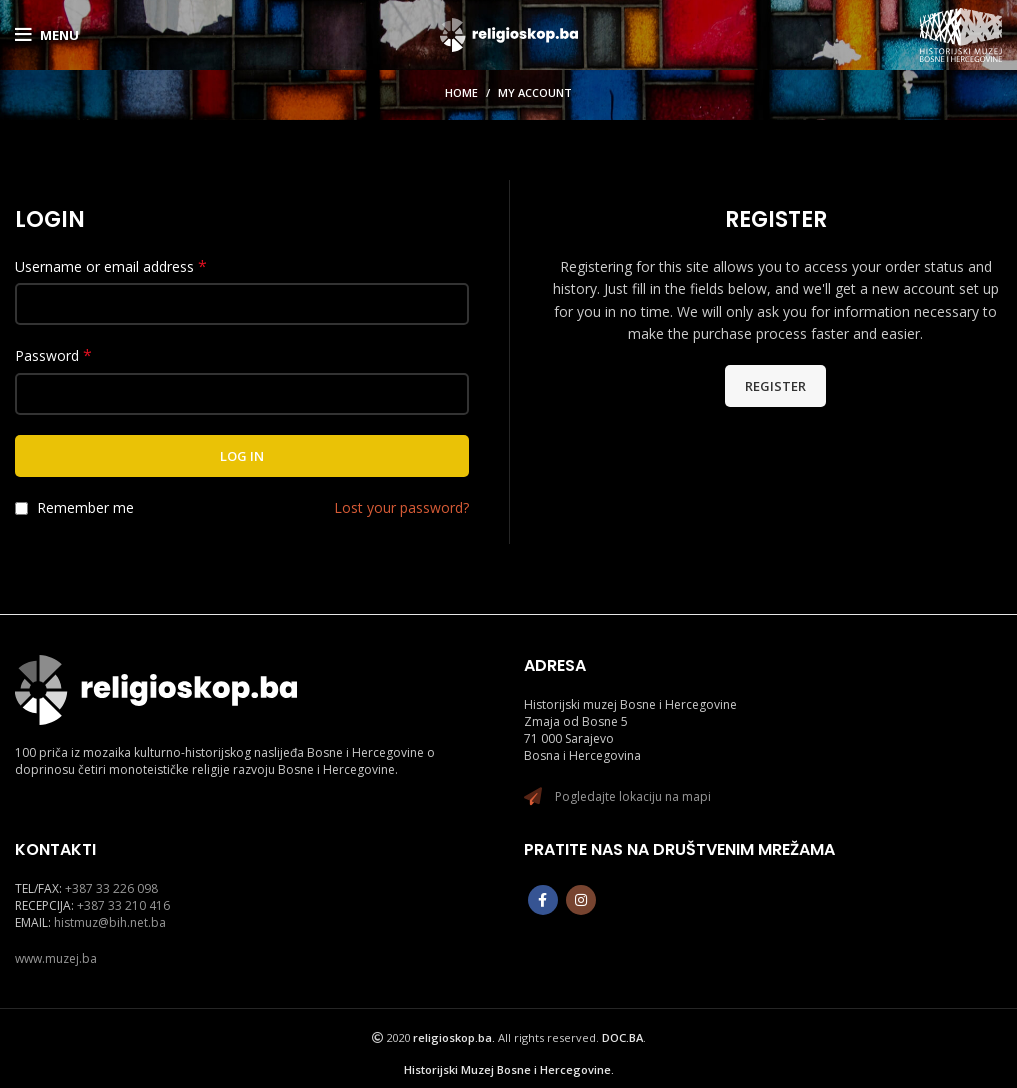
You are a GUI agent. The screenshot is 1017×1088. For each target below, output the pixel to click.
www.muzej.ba (56, 958)
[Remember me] (21, 508)
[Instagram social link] (581, 900)
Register (775, 386)
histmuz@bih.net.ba (110, 922)
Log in (242, 456)
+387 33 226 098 (111, 888)
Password (53, 355)
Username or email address (111, 266)
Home (461, 92)
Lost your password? (401, 507)
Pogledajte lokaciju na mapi (633, 796)
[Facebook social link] (543, 900)
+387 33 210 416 (123, 905)
